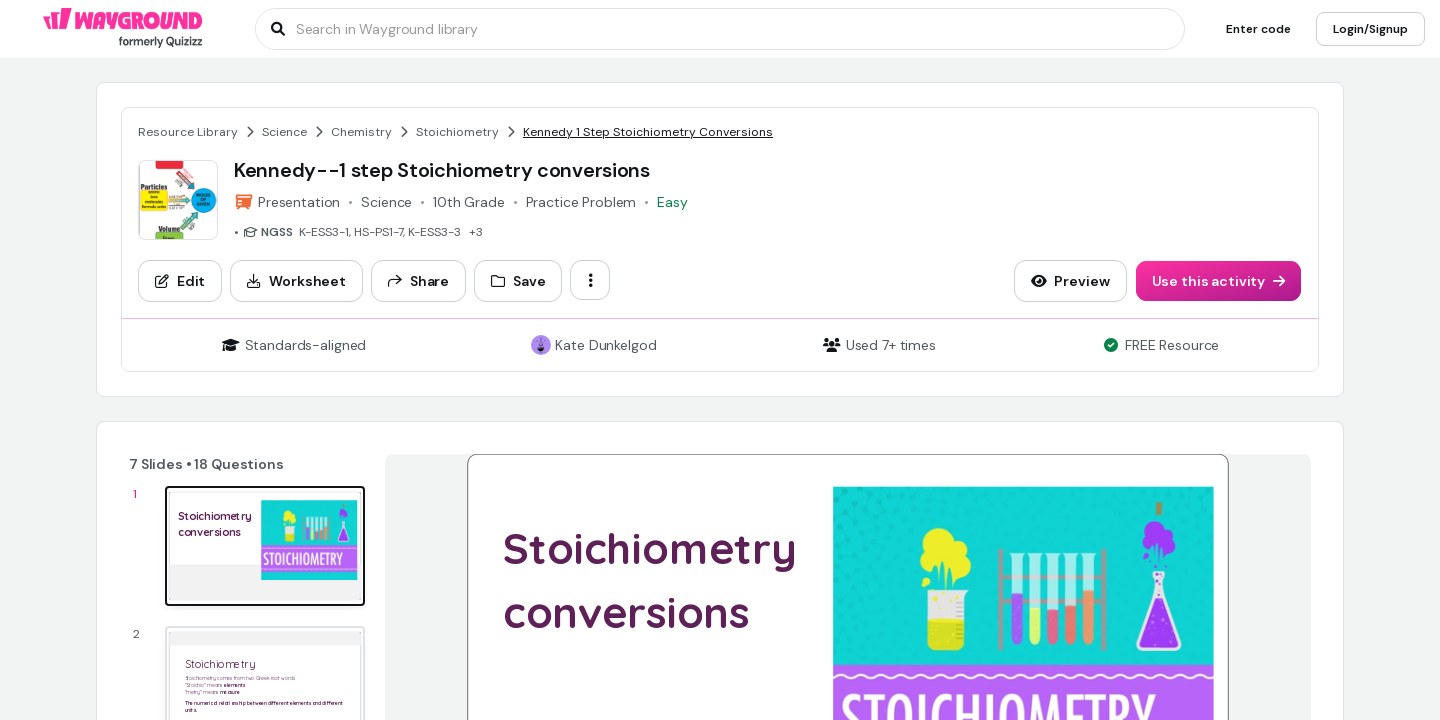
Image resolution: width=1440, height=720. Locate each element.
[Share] (418, 281)
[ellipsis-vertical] (590, 280)
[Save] (518, 281)
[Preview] (1070, 281)
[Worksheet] (296, 281)
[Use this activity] (1219, 281)
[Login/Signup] (1370, 29)
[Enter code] (1258, 29)
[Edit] (180, 281)
